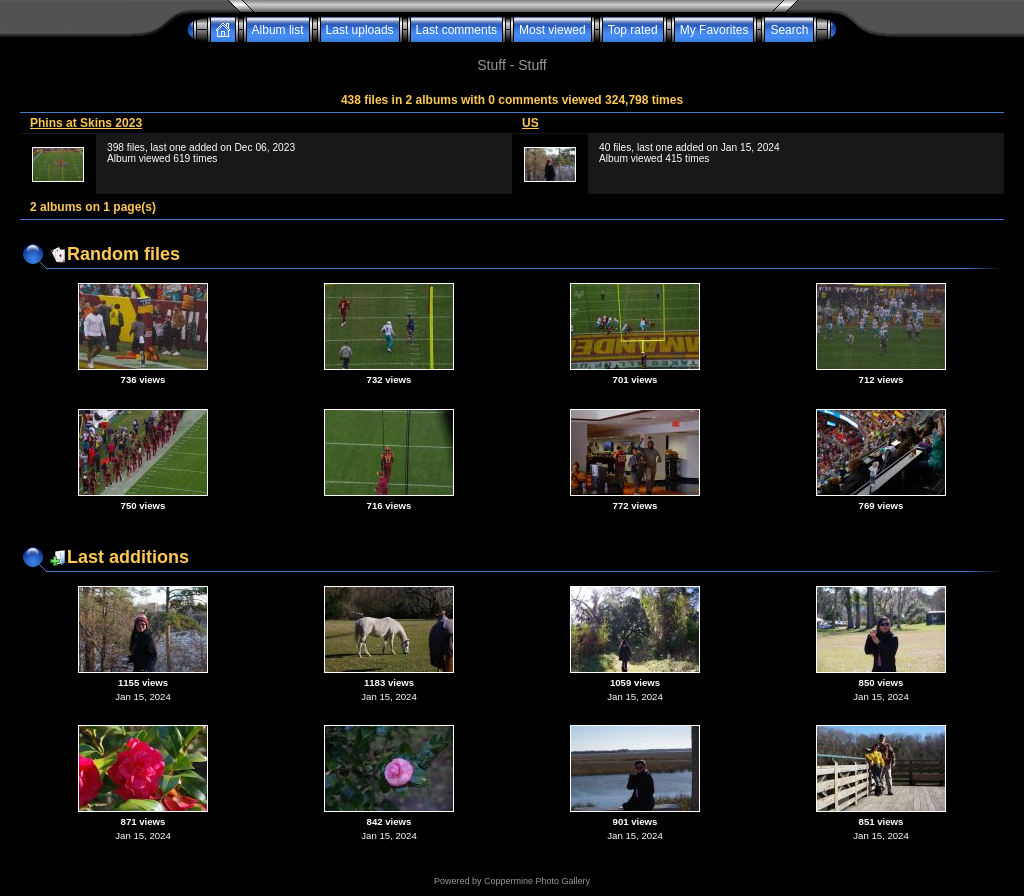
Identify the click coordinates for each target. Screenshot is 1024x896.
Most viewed (552, 30)
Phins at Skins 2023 (86, 123)
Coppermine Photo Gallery (537, 881)
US (530, 123)
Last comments (456, 30)
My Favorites (714, 30)
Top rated (633, 30)
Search (789, 30)
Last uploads (360, 30)
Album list (278, 30)
